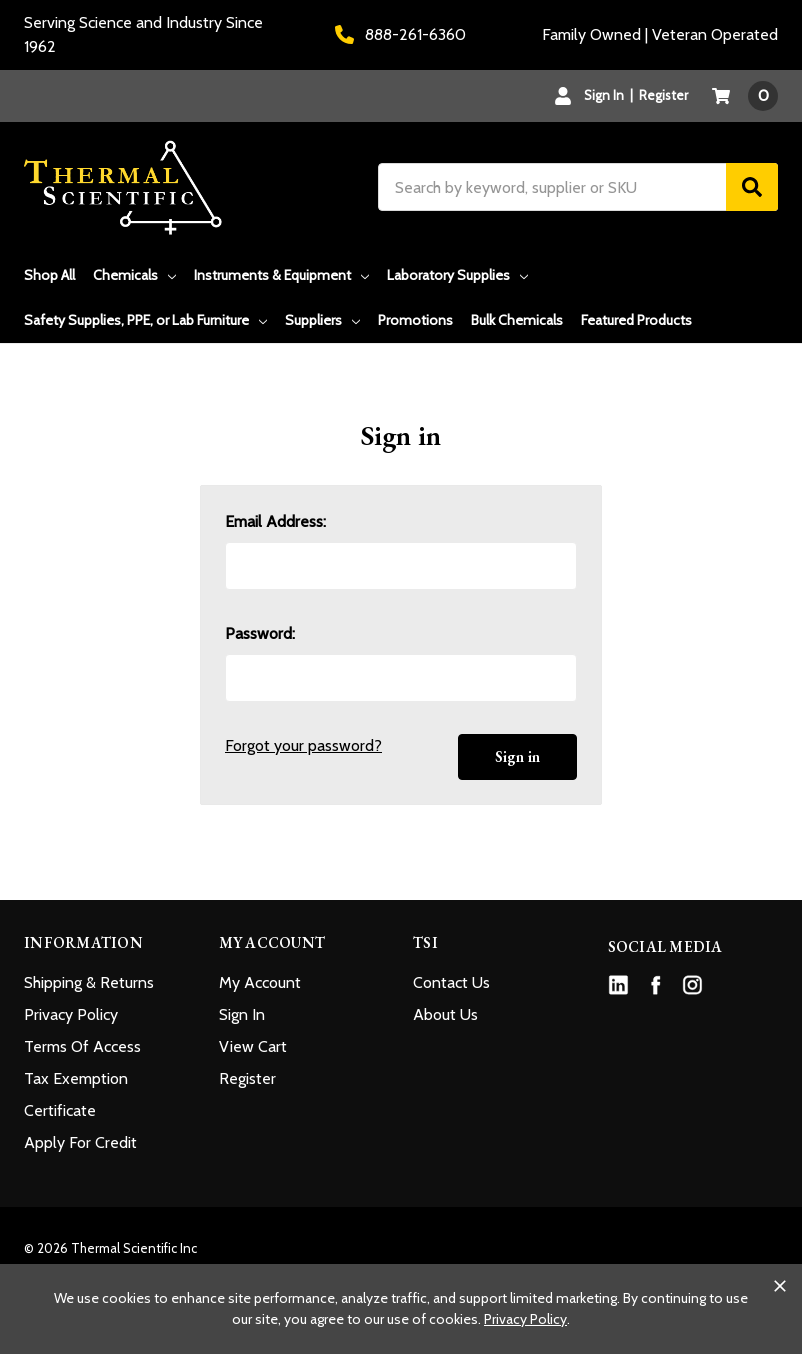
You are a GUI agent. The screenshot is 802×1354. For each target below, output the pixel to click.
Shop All (49, 275)
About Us (445, 1014)
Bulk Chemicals (517, 320)
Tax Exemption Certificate (76, 1094)
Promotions (415, 320)
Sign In (242, 1014)
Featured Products (636, 320)
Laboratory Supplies (457, 275)
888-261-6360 (400, 34)
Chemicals (134, 275)
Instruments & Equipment (281, 275)
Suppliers (322, 320)
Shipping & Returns (89, 982)
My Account (260, 982)
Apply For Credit (80, 1142)
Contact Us (451, 982)
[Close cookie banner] (780, 1286)
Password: (260, 633)
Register (663, 95)
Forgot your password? (303, 745)
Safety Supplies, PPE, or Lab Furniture (145, 320)
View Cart (253, 1046)
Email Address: (275, 521)
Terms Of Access (82, 1046)
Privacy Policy (71, 1014)
